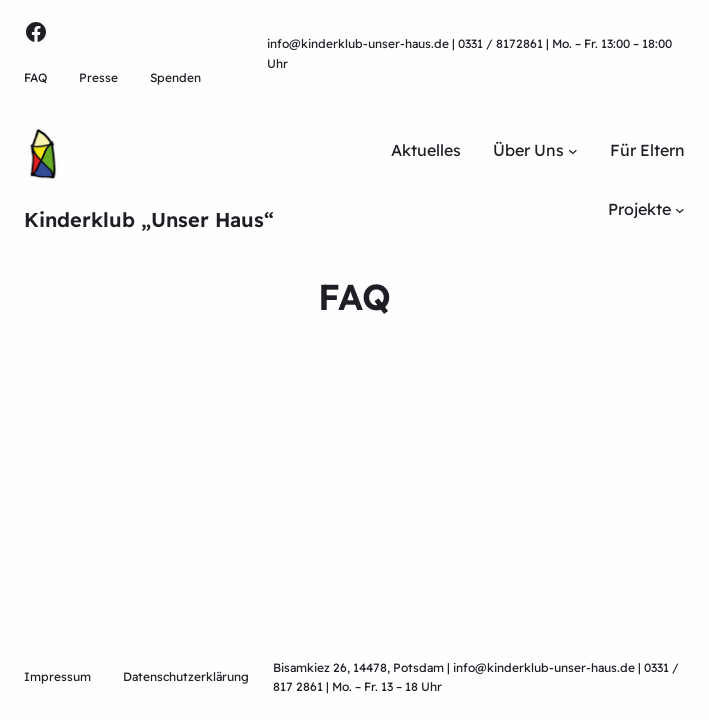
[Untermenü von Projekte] (680, 210)
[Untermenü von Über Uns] (573, 151)
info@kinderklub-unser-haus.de (358, 43)
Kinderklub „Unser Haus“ (149, 219)
